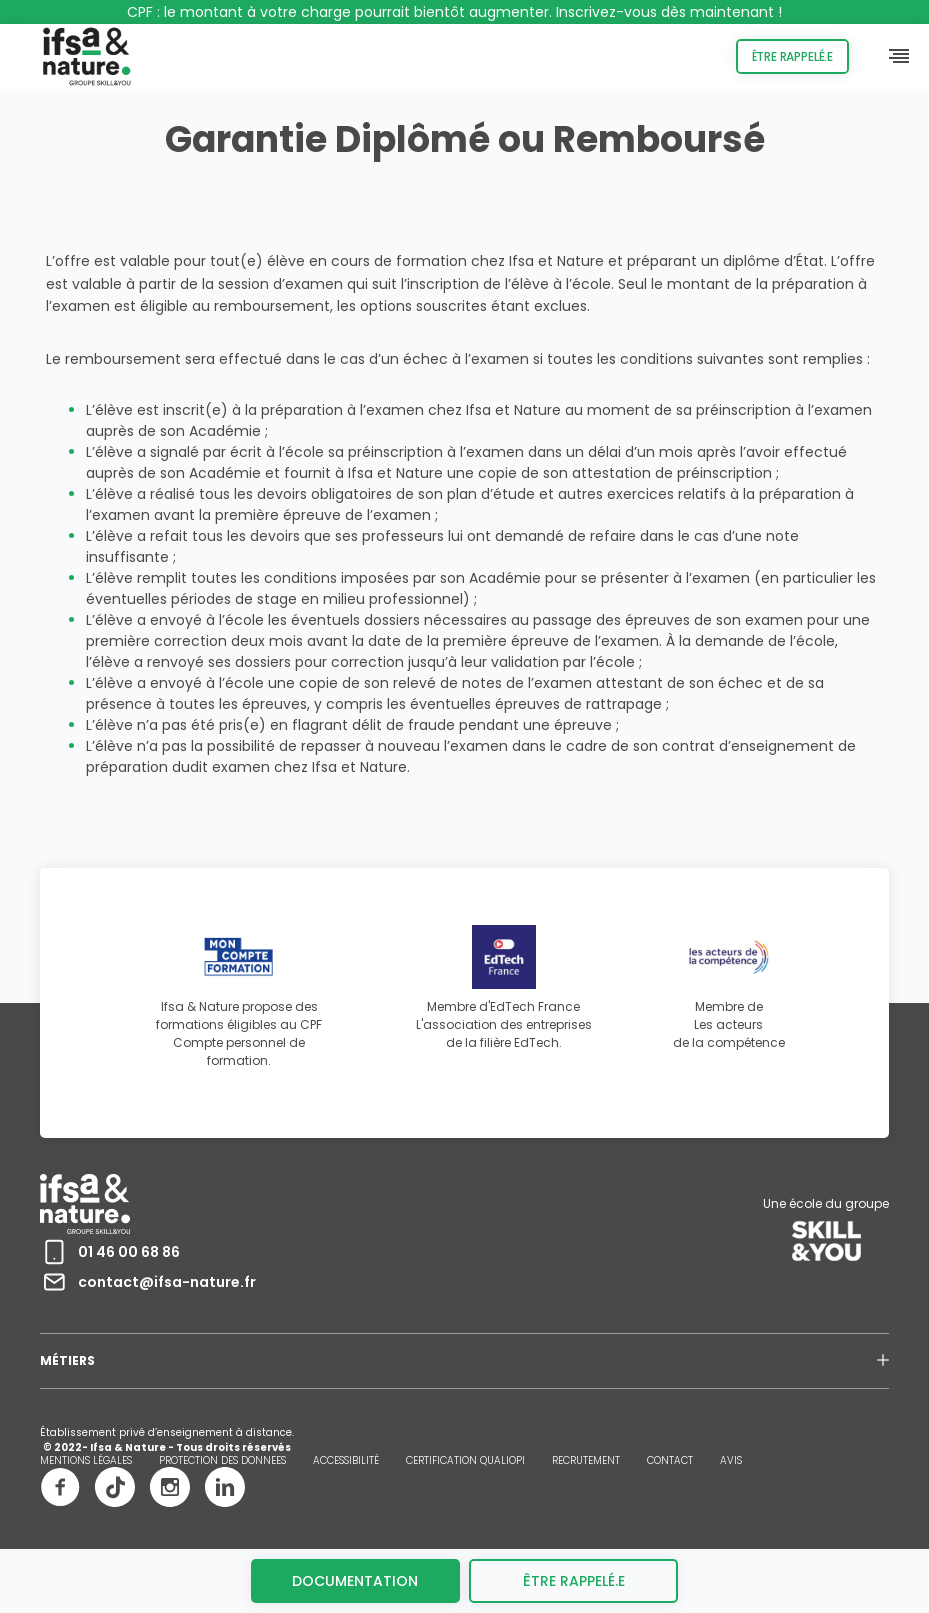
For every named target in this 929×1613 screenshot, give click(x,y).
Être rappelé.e (792, 56)
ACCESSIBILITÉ (346, 1460)
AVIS (731, 1460)
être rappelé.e (574, 1581)
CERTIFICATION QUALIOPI (465, 1460)
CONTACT (670, 1460)
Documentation (355, 1581)
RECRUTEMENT (586, 1460)
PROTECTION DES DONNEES (222, 1460)
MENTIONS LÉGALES (86, 1460)
